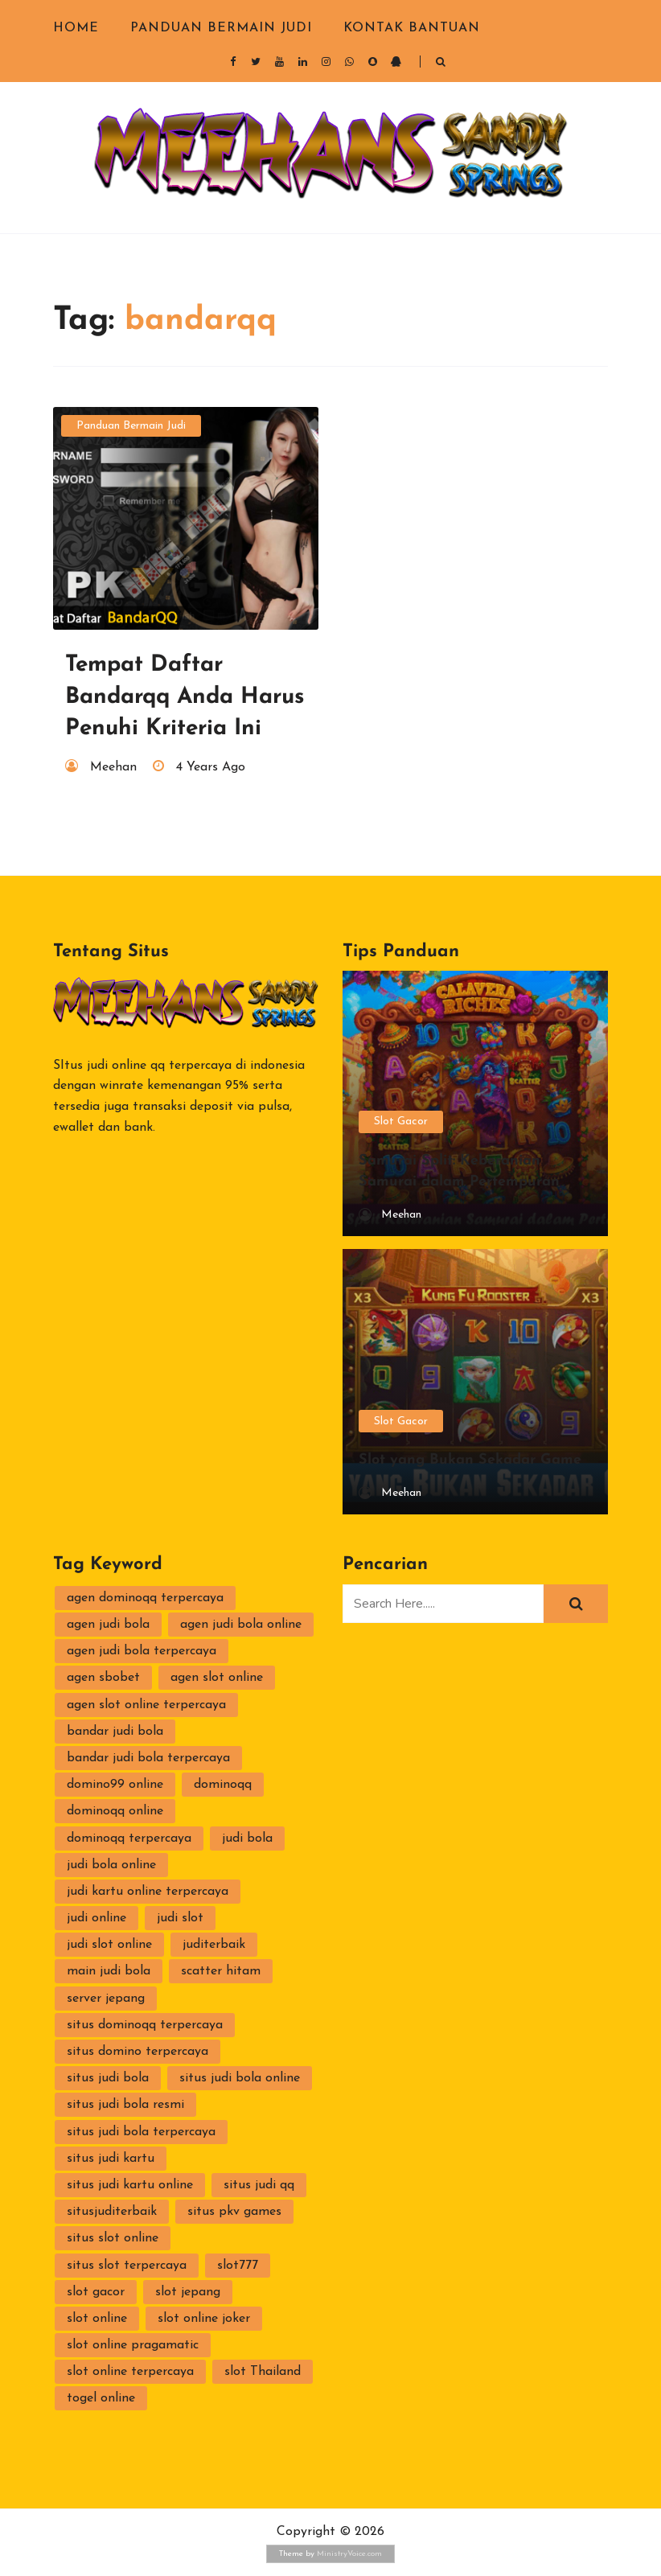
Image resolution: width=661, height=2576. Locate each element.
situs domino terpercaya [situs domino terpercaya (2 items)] (137, 2051)
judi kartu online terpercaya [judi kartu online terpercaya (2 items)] (147, 1891)
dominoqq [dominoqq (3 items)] (223, 1784)
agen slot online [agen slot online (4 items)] (216, 1677)
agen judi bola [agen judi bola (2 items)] (108, 1624)
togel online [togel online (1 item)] (101, 2398)
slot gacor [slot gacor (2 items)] (96, 2292)
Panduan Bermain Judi (221, 28)
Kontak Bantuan (411, 28)
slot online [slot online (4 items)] (97, 2318)
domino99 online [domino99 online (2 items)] (115, 1784)
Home (76, 28)
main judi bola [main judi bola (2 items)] (108, 1971)
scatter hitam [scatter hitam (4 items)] (221, 1971)
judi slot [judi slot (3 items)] (180, 1918)
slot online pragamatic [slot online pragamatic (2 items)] (133, 2345)
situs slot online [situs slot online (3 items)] (112, 2238)
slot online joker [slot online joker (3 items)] (204, 2318)
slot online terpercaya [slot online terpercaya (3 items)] (130, 2371)
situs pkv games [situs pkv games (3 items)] (234, 2211)
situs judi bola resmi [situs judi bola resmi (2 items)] (125, 2104)
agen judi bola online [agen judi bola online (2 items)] (241, 1624)
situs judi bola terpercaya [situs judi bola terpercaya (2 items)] (141, 2132)
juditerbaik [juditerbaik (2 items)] (214, 1944)
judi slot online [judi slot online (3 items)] (109, 1944)
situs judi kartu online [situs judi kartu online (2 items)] (130, 2185)
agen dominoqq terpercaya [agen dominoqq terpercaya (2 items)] (145, 1598)
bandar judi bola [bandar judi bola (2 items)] (115, 1731)
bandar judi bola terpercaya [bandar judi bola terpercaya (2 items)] (148, 1758)
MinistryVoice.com (349, 2553)
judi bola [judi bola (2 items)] (247, 1838)
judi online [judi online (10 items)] (96, 1918)
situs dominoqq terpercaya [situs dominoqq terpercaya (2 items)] (145, 2025)
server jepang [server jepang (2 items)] (106, 1998)
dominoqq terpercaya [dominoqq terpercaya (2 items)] (129, 1838)
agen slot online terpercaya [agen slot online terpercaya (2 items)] (146, 1705)
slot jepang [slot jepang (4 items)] (187, 2292)
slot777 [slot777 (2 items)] (237, 2265)
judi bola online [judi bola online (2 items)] (111, 1865)
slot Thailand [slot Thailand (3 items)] (262, 2371)
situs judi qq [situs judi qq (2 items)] (259, 2185)
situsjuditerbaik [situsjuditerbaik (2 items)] (112, 2211)
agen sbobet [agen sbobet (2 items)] (103, 1677)
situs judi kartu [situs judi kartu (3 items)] (110, 2158)
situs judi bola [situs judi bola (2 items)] (108, 2078)
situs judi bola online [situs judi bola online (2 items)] (239, 2078)
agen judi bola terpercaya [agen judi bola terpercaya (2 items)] (141, 1651)
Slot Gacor (401, 1121)
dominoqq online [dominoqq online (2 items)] (115, 1811)
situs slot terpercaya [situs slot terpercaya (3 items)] (127, 2265)
